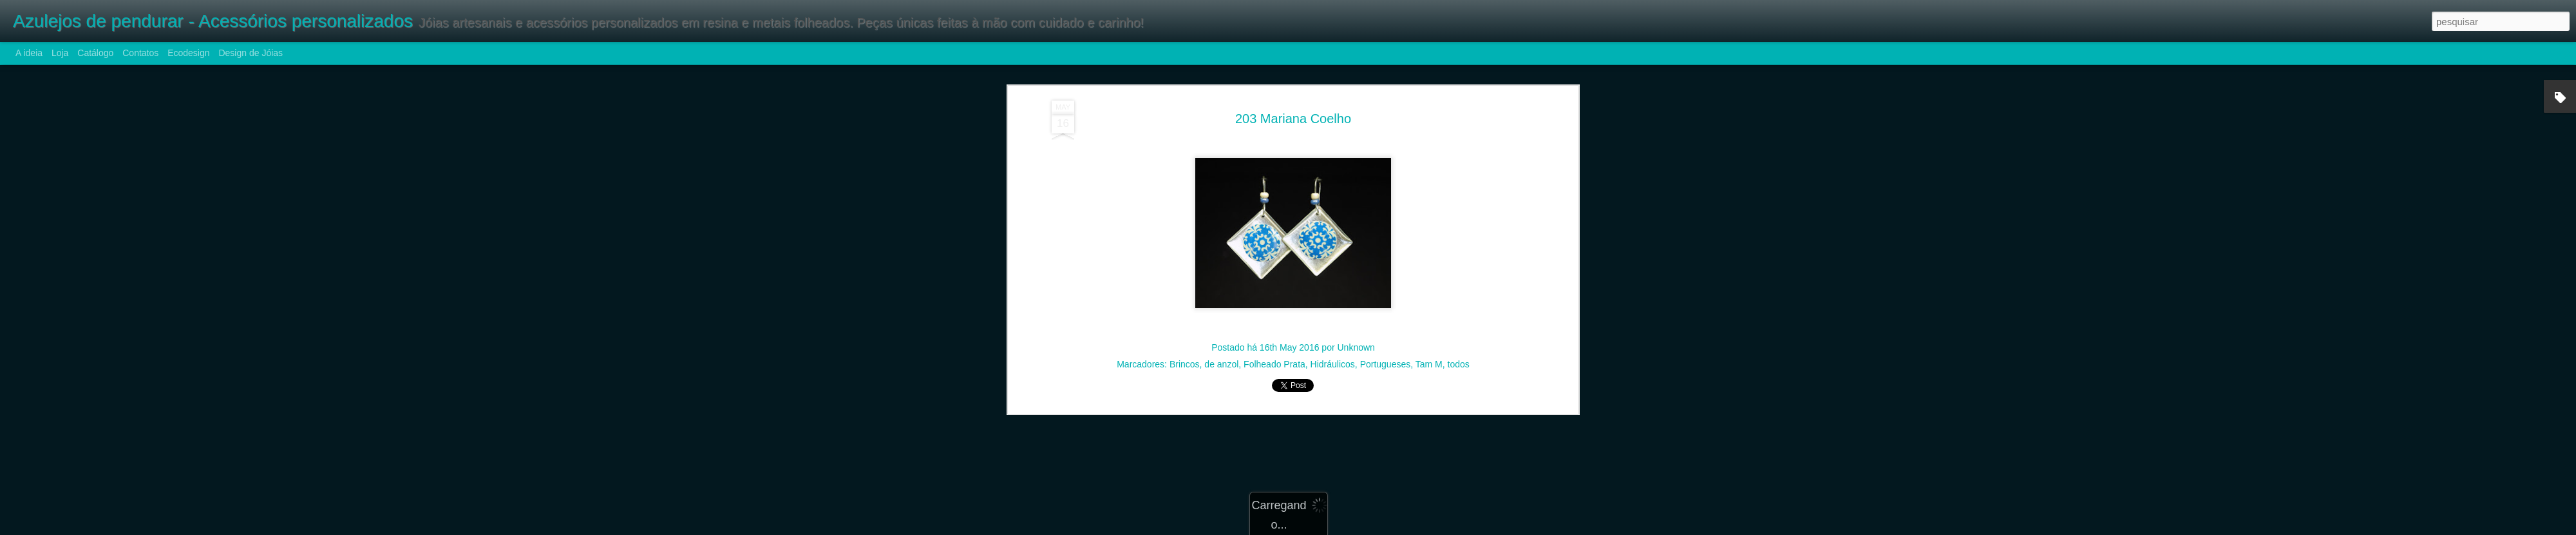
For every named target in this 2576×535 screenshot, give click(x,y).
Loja (60, 53)
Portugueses (1385, 294)
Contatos (140, 53)
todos (1459, 294)
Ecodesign (188, 53)
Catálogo (95, 53)
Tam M (1429, 294)
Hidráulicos (1333, 294)
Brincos (1185, 294)
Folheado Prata (1274, 294)
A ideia (29, 53)
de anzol (1221, 294)
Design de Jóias (250, 53)
